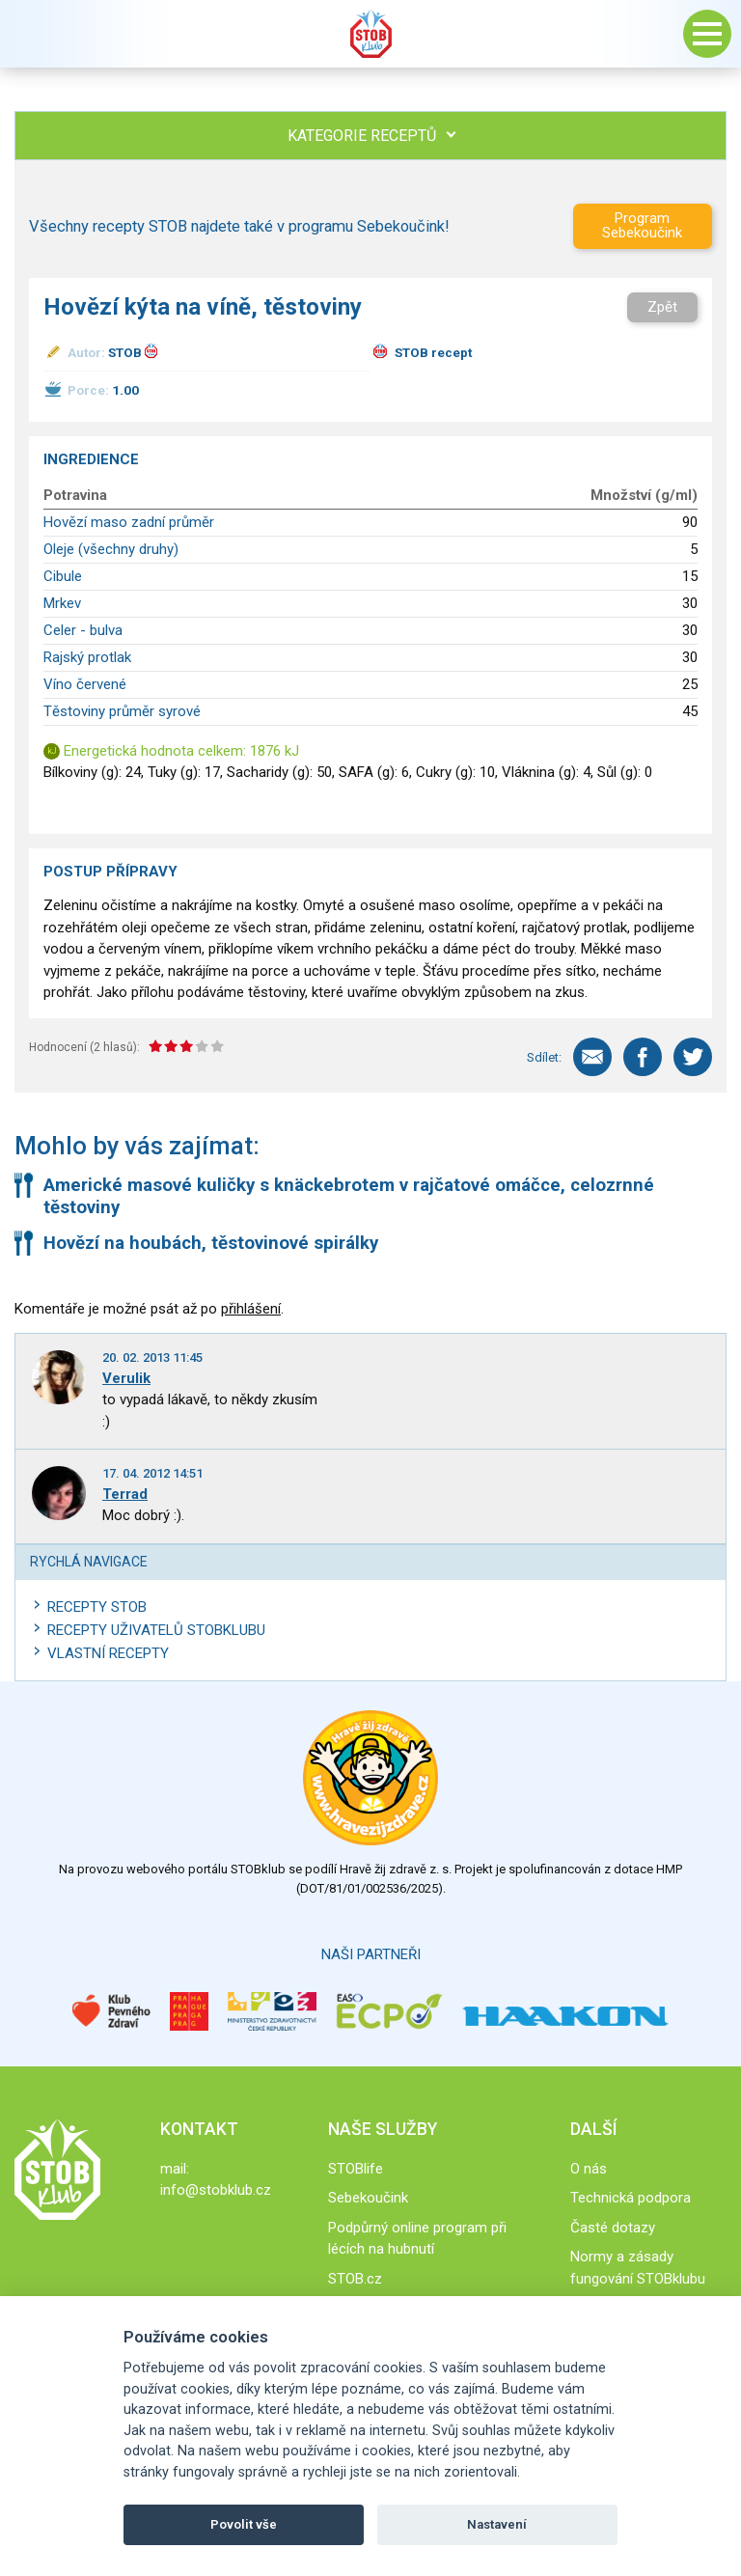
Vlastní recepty (108, 1653)
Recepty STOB (97, 1607)
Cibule (62, 576)
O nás (588, 2168)
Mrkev (62, 603)
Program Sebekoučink (642, 225)
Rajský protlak (87, 657)
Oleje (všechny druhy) (110, 549)
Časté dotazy (612, 2227)
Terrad (125, 1494)
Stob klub (370, 34)
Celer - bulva (83, 630)
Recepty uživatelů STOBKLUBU (156, 1630)
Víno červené (84, 684)
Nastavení (497, 2524)
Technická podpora (630, 2197)
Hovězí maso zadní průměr (128, 522)
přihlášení (251, 1308)
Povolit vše (243, 2524)
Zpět (662, 307)
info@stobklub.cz (215, 2190)
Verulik (126, 1378)
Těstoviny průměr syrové (122, 711)
